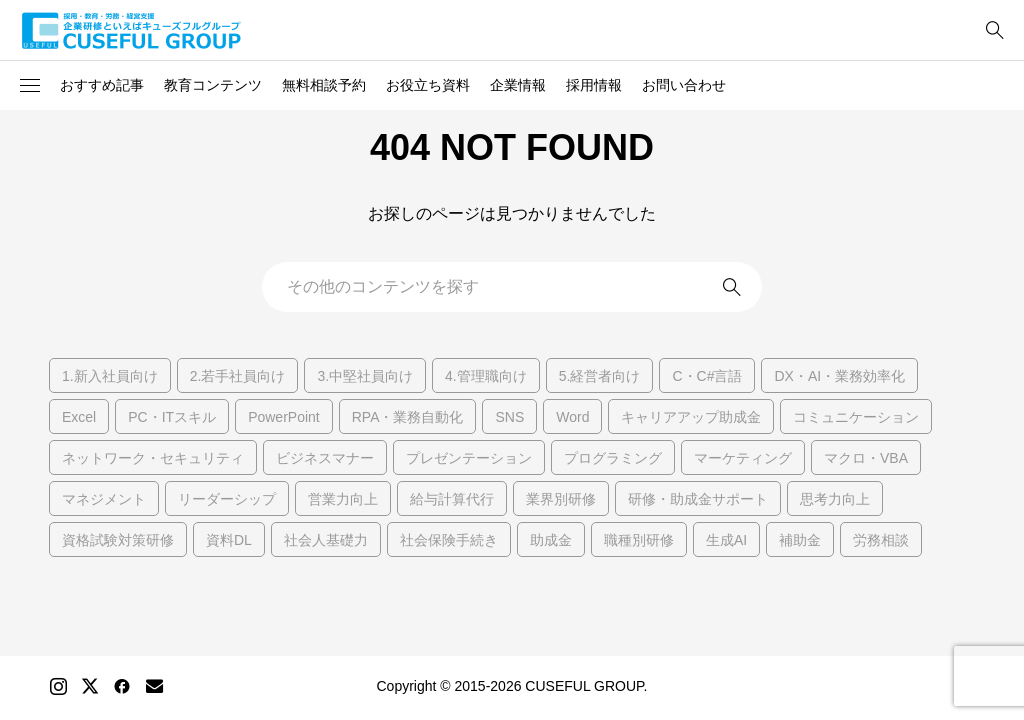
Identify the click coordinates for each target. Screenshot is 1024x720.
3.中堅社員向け (365, 376)
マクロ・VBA (866, 458)
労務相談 (881, 540)
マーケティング (743, 458)
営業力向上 (343, 499)
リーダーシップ (227, 499)
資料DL (229, 540)
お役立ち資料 (428, 85)
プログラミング (613, 458)
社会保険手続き (449, 540)
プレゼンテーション (469, 458)
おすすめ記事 (102, 85)
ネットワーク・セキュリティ (153, 458)
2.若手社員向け (238, 376)
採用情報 (594, 85)
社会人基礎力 (326, 540)
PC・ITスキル (172, 417)
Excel (79, 417)
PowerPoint (284, 417)
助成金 (551, 540)
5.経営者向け (600, 376)
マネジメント (104, 499)
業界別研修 (561, 499)
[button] (30, 86)
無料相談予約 (324, 85)
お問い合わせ (684, 85)
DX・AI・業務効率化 (839, 376)
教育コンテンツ (213, 85)
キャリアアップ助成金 (691, 417)
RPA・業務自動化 (408, 417)
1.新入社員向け (110, 376)
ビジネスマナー (325, 458)
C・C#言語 (707, 376)
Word (572, 417)
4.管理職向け (486, 376)
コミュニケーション (856, 417)
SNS (509, 417)
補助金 (800, 540)
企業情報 (518, 85)
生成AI (726, 540)
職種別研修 (639, 540)
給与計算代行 (452, 499)
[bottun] (994, 30)
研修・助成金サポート (698, 499)
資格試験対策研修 (118, 540)
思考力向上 (835, 499)
